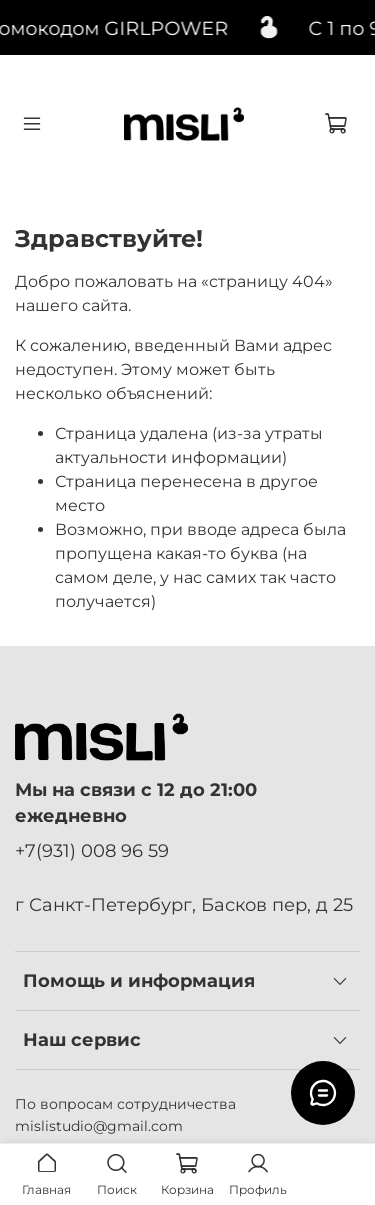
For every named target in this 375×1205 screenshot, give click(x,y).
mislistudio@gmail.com (99, 1126)
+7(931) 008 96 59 (92, 850)
